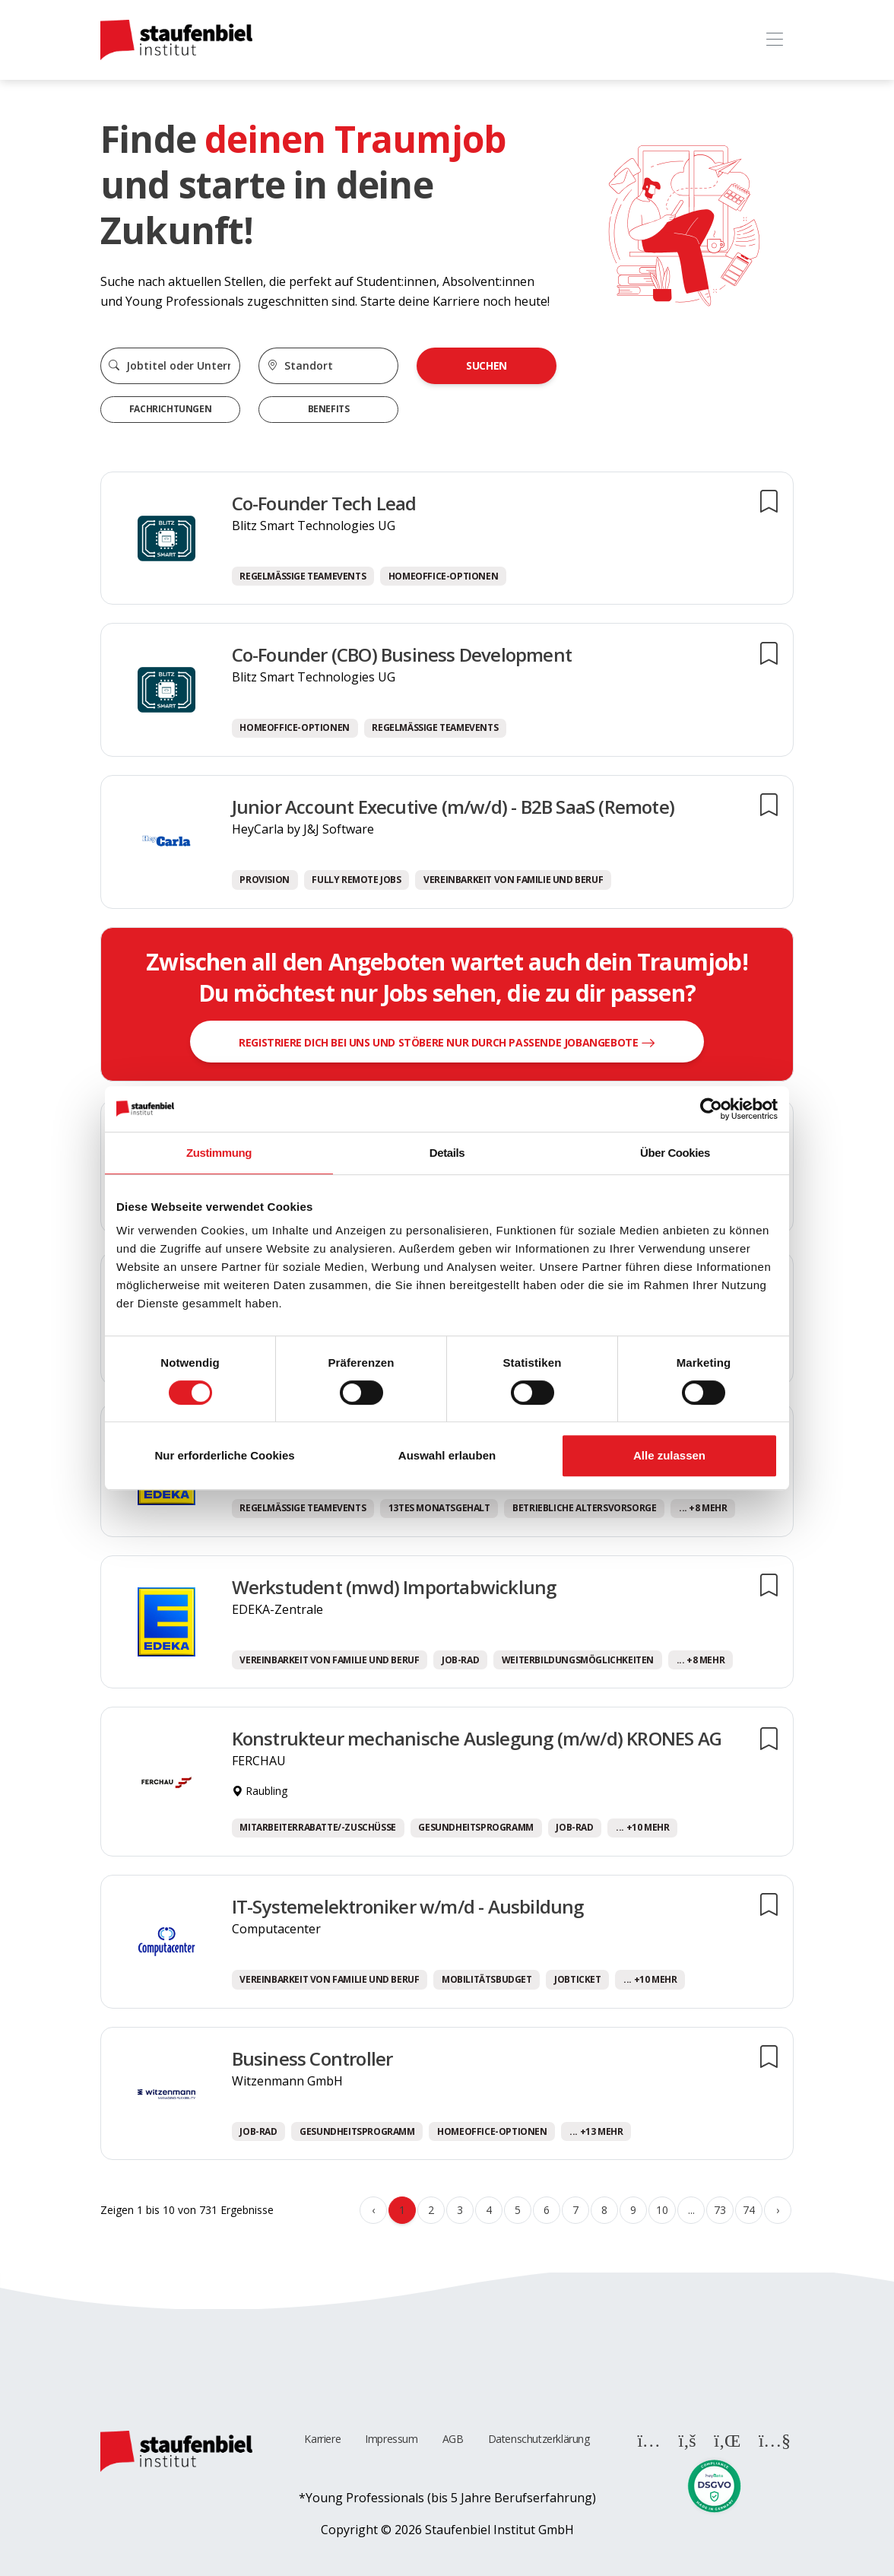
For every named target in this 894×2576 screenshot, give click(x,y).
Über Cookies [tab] (675, 1152)
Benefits (329, 408)
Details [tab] (447, 1152)
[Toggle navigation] (774, 40)
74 (748, 2210)
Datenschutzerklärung (539, 2438)
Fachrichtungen (170, 408)
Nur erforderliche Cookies (224, 1455)
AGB (453, 2438)
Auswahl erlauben (447, 1455)
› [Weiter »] (777, 2210)
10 (661, 2210)
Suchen (486, 365)
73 (719, 2210)
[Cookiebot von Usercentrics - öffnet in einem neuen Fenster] (711, 1108)
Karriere (322, 2438)
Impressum (391, 2438)
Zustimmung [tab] (219, 1152)
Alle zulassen (669, 1455)
